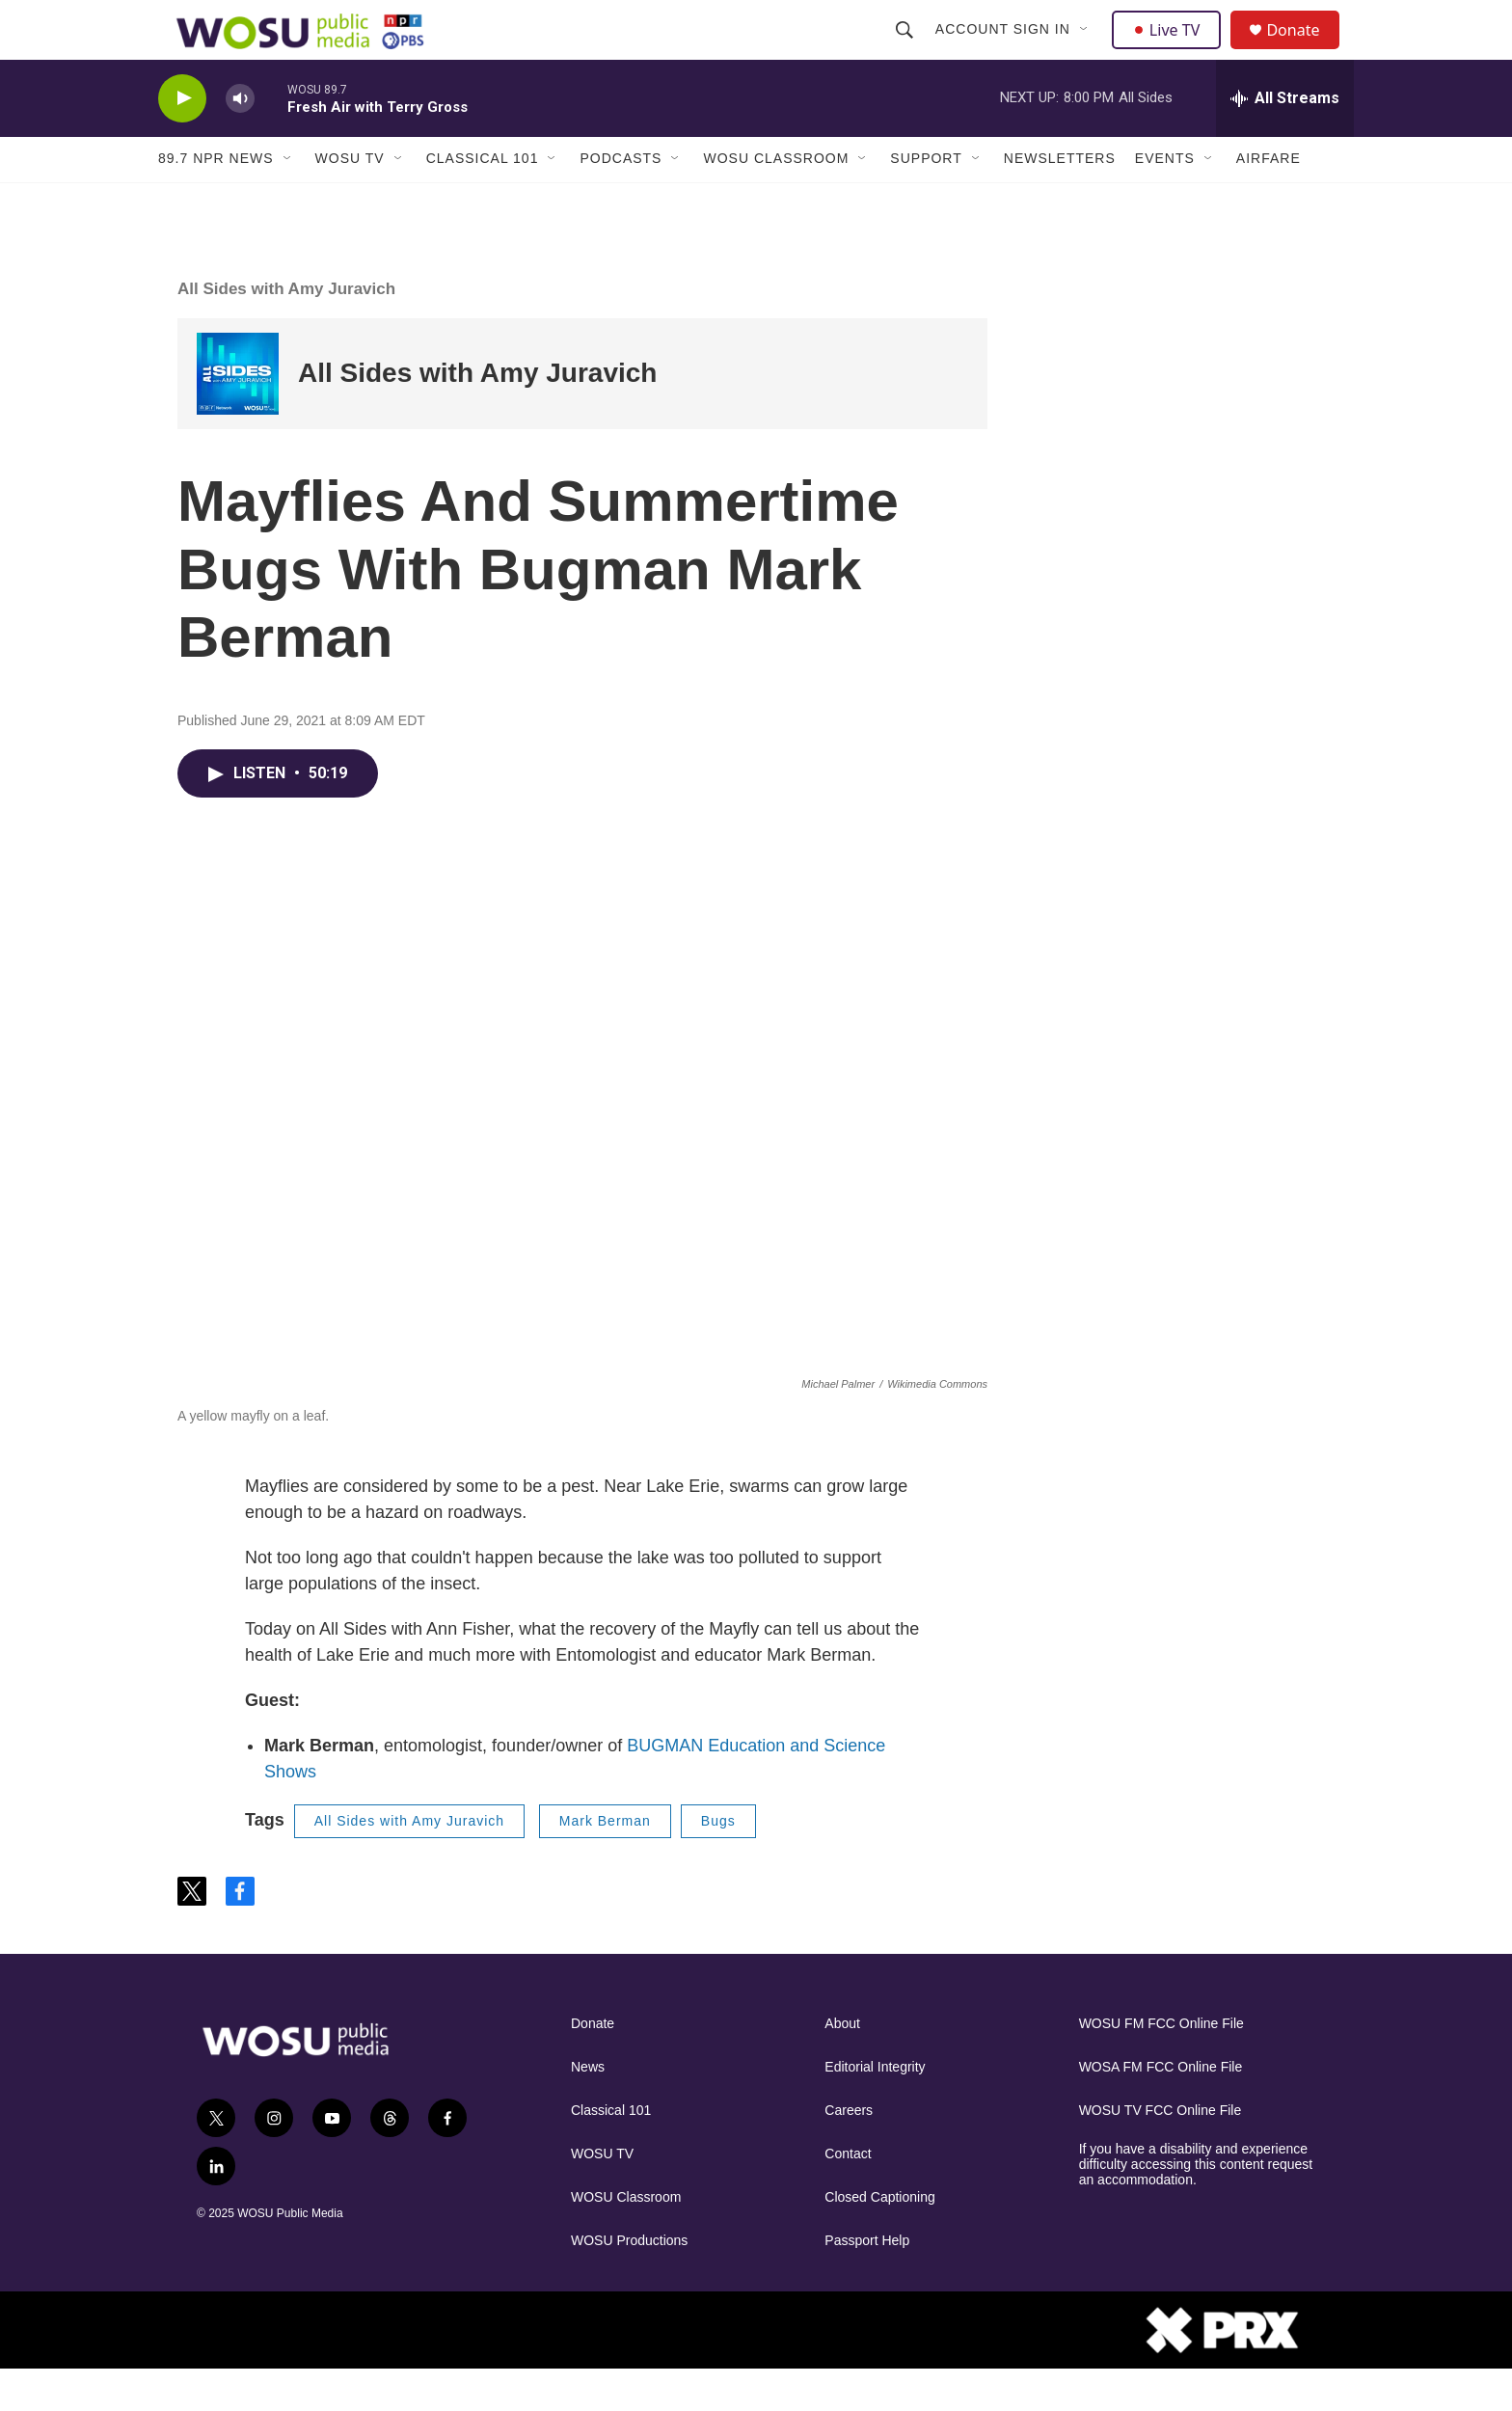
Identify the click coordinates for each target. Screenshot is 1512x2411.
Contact (847, 2195)
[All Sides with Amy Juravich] (238, 415)
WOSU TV (350, 200)
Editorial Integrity (874, 2108)
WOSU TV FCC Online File (1160, 2152)
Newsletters (1060, 200)
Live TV (1171, 50)
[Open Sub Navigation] (1086, 50)
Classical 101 (482, 200)
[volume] (240, 140)
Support (925, 200)
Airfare (1268, 200)
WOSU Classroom (776, 200)
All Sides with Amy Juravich (286, 330)
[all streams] (1285, 139)
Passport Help (866, 2282)
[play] (182, 140)
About (842, 2065)
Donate (1305, 51)
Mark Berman (605, 1862)
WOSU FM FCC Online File (1161, 2065)
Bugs (718, 1862)
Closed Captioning (879, 2239)
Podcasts (621, 200)
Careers (848, 2152)
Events (1165, 200)
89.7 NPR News (216, 200)
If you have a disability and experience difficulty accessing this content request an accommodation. (1196, 2206)
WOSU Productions (629, 2282)
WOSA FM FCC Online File (1161, 2108)
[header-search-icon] (906, 50)
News (588, 2108)
